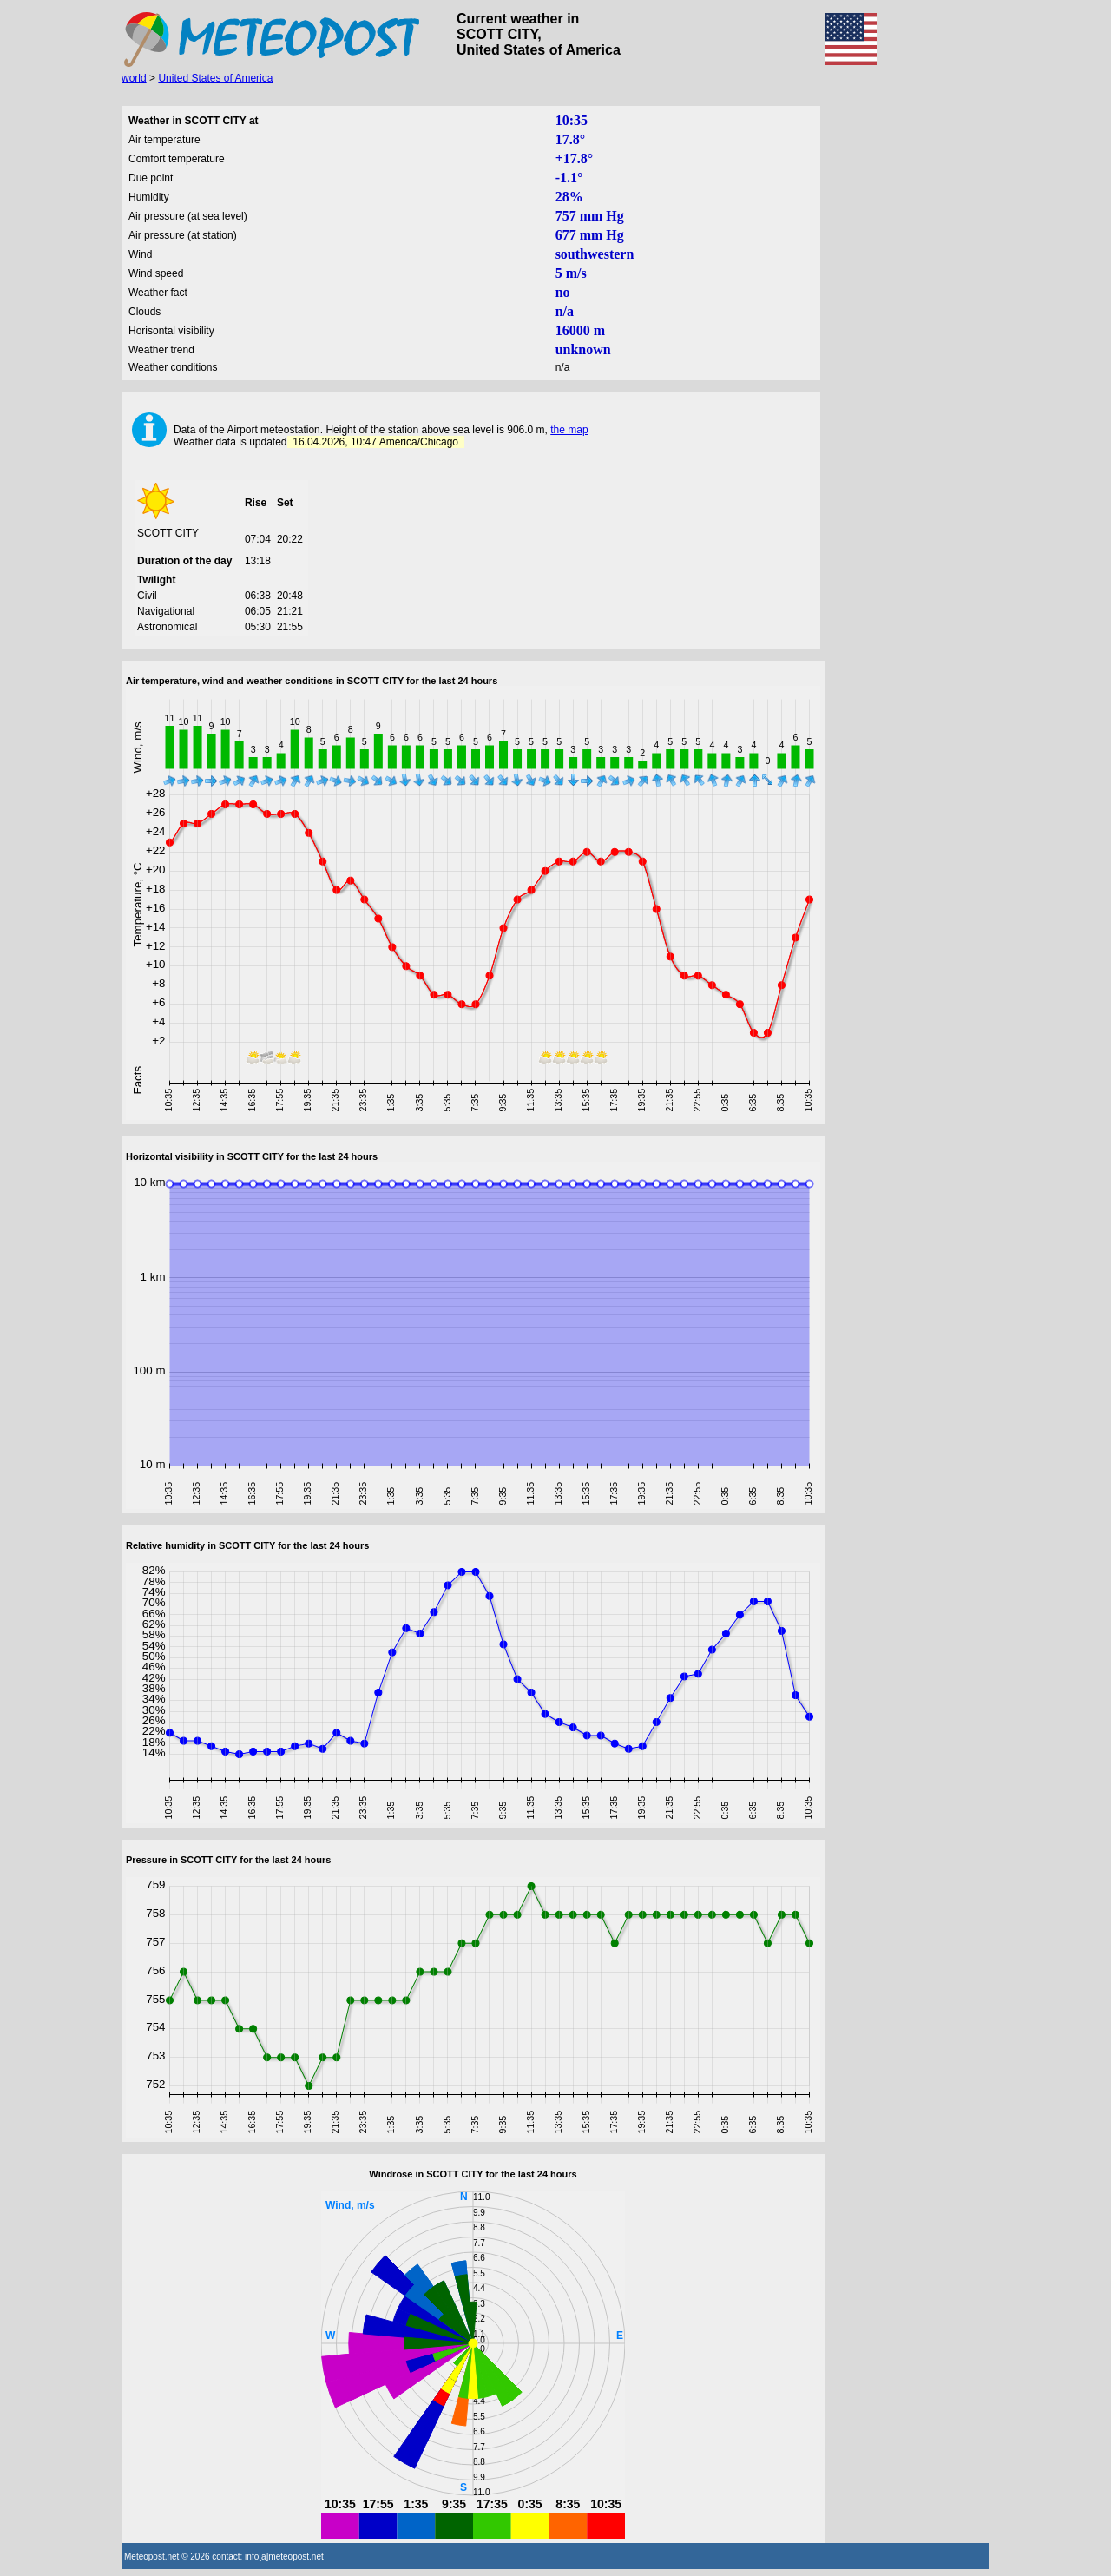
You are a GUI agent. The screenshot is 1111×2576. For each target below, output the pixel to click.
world (134, 78)
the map (569, 430)
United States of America (215, 78)
